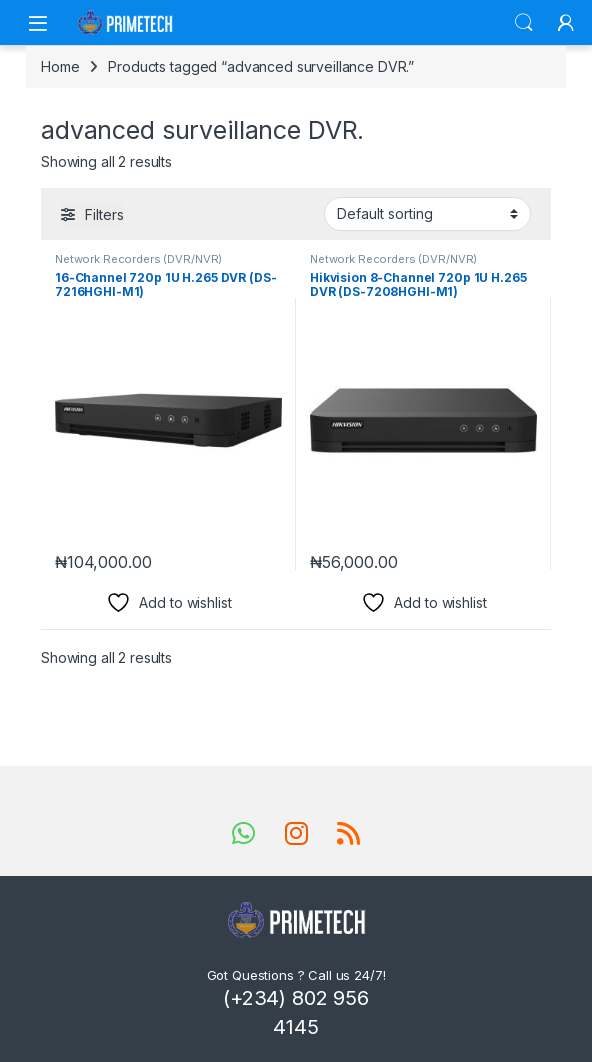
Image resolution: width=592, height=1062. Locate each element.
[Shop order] (427, 214)
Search (524, 23)
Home (60, 66)
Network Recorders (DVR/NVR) (138, 259)
